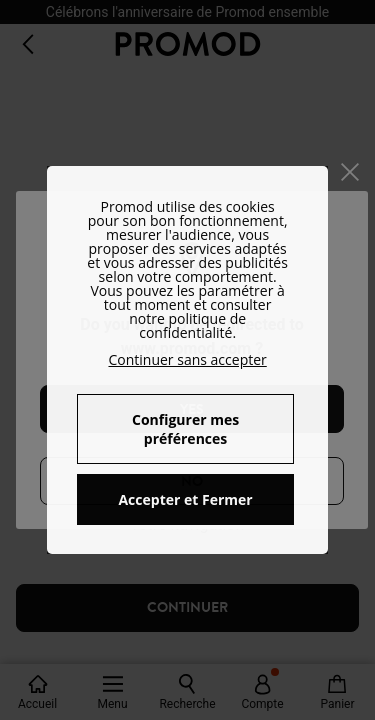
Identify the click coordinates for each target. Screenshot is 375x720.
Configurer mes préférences (185, 429)
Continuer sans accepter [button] (187, 359)
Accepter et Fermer (185, 499)
